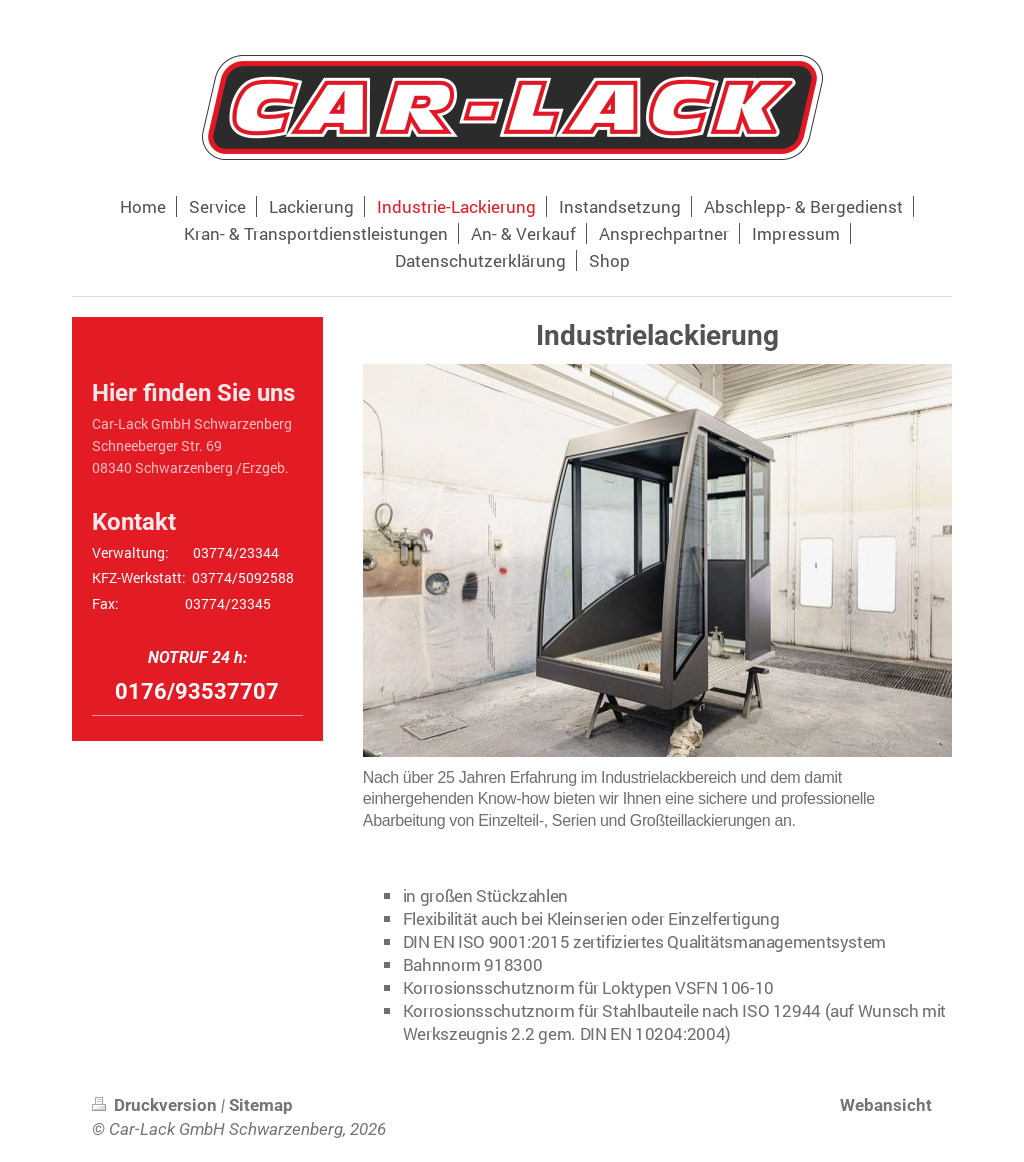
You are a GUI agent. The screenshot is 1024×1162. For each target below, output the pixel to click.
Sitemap (261, 1105)
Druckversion (156, 1105)
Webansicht (886, 1105)
